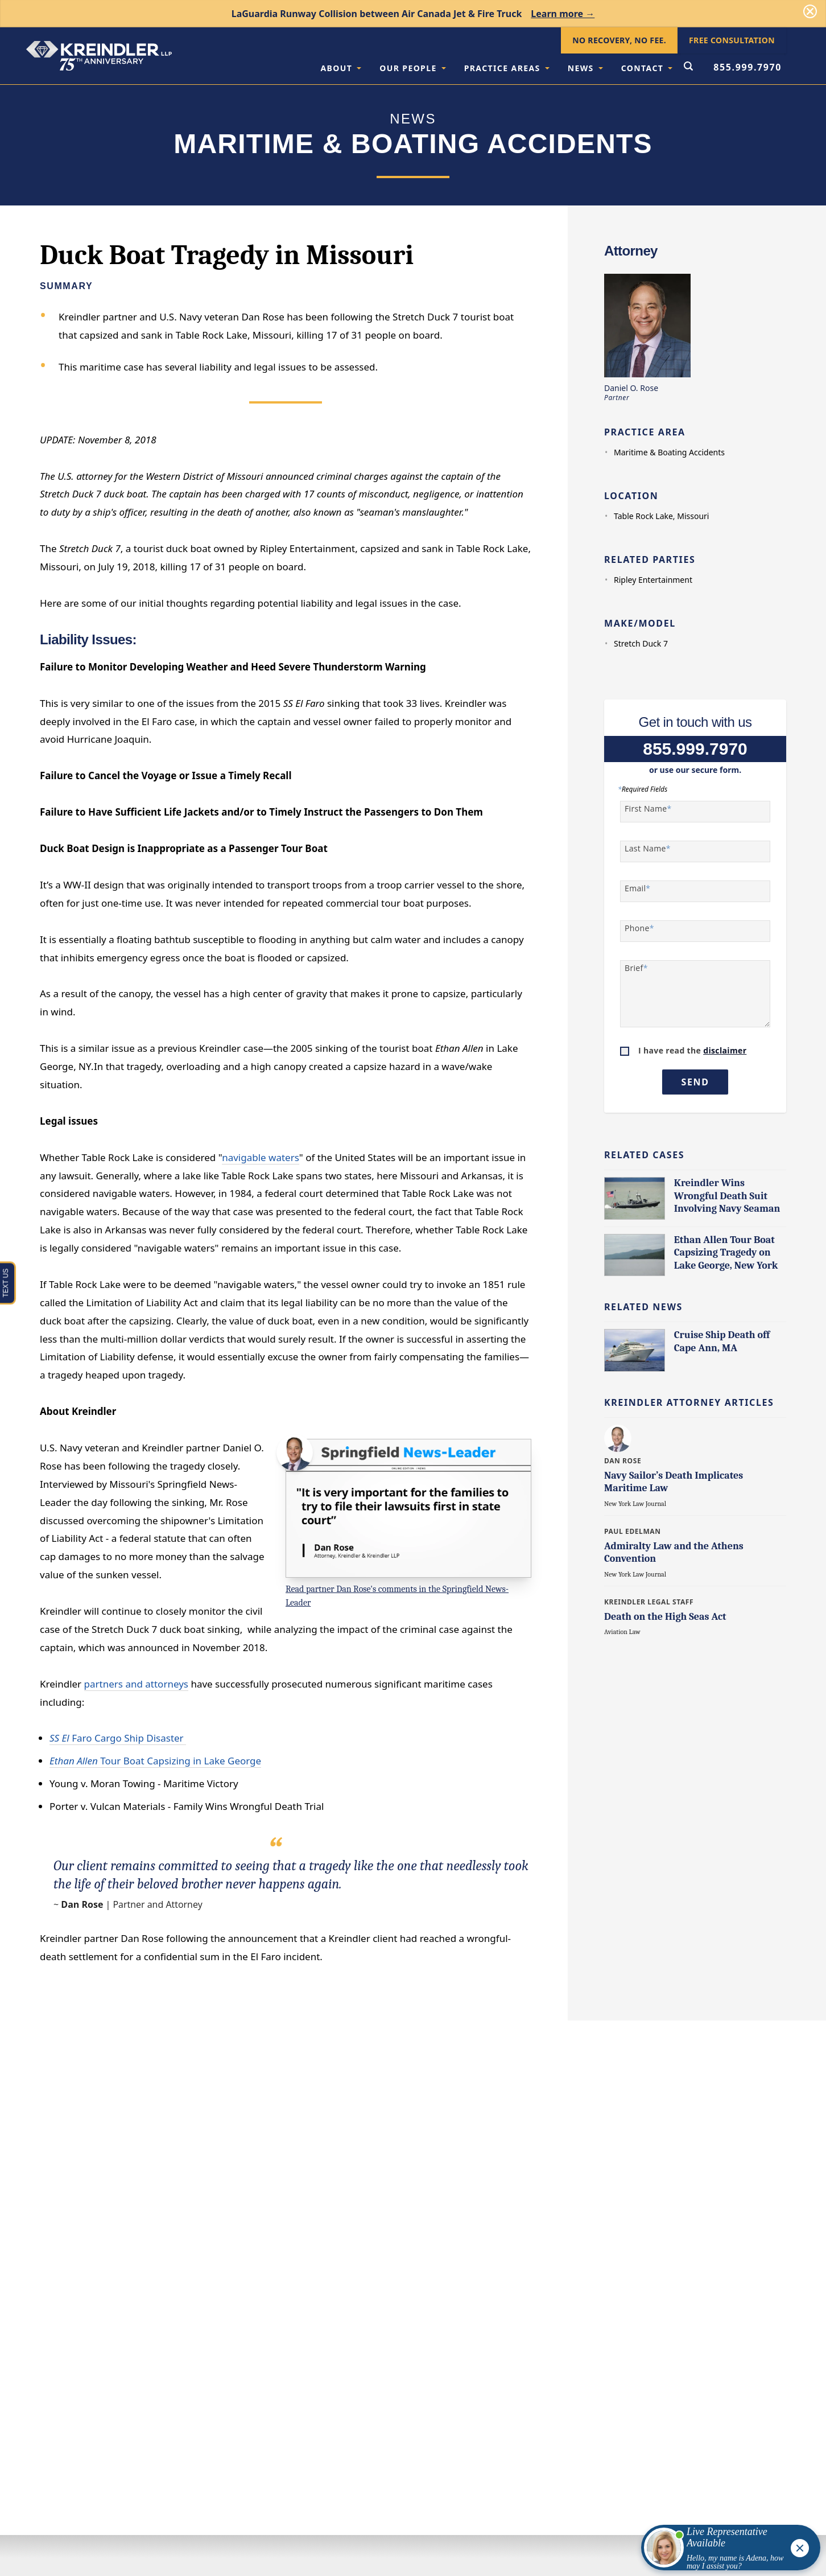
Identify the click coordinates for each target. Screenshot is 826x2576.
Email (637, 888)
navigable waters (260, 1157)
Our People (412, 68)
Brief (636, 968)
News (585, 68)
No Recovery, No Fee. (619, 40)
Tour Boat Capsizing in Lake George (155, 1760)
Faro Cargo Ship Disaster (117, 1737)
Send (695, 1082)
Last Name (648, 848)
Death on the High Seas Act (665, 1617)
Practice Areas (507, 68)
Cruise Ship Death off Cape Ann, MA (722, 1341)
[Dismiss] (810, 11)
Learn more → (562, 13)
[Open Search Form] (688, 67)
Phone (639, 928)
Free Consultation (732, 40)
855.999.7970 (747, 67)
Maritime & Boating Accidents (669, 452)
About (340, 68)
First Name (648, 808)
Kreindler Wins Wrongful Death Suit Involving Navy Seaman (727, 1196)
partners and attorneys (136, 1683)
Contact (647, 68)
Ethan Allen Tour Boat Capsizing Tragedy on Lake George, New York (726, 1252)
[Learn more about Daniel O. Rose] (619, 1438)
